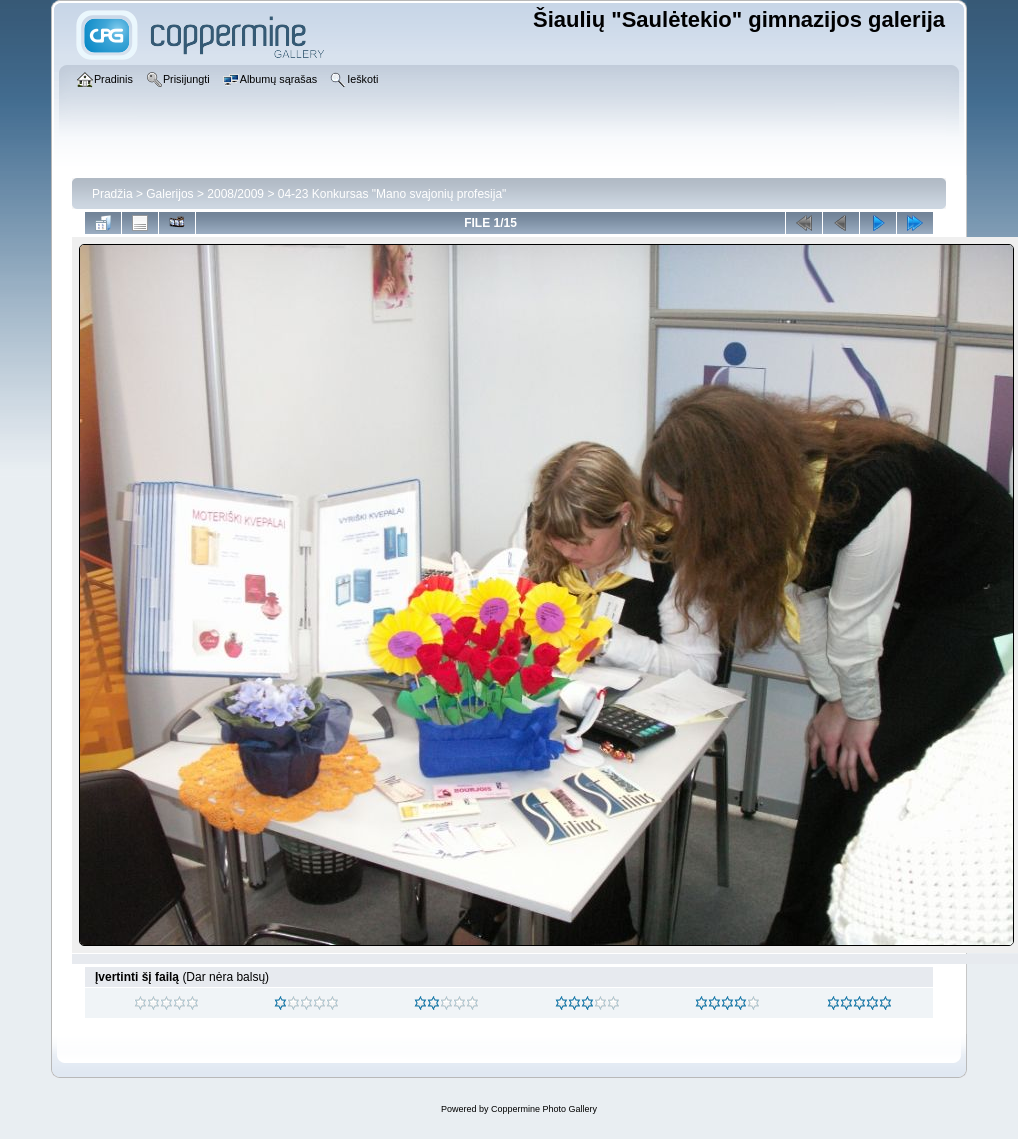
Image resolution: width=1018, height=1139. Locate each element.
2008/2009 (235, 194)
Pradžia (112, 194)
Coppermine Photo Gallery (544, 1109)
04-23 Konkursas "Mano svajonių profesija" (392, 194)
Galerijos (169, 194)
